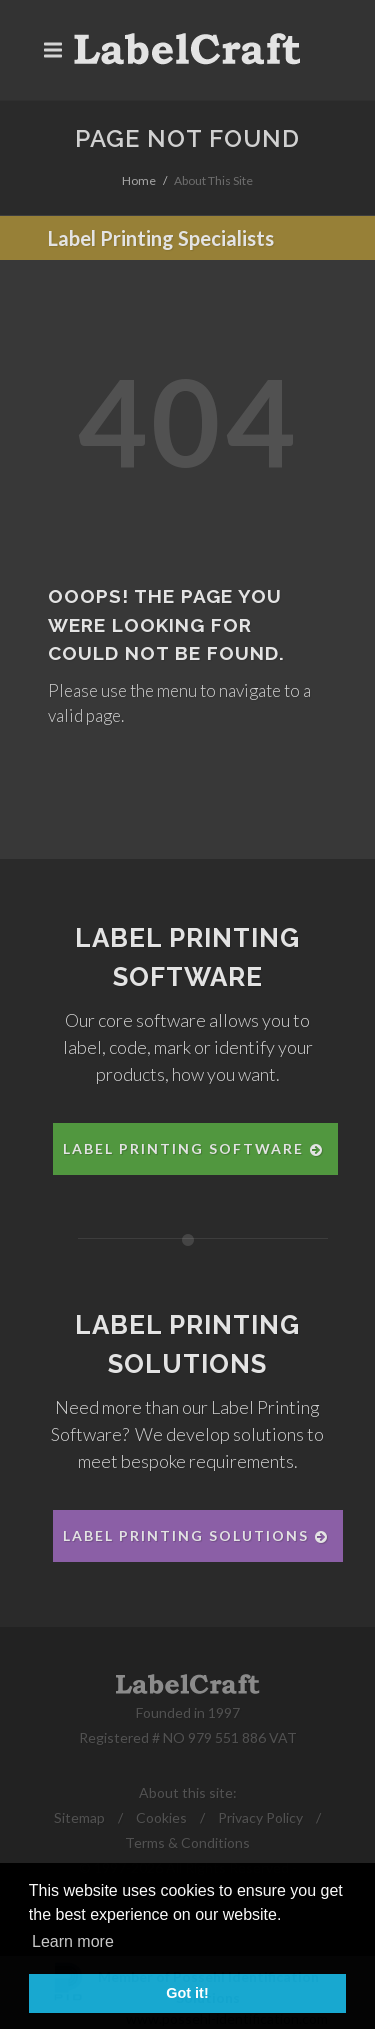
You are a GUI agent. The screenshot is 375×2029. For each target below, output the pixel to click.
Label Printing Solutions (196, 1535)
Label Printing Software (194, 1148)
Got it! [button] (187, 1993)
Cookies (161, 1817)
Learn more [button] (73, 1941)
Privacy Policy (260, 1817)
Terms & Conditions (187, 1842)
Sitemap (79, 1817)
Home (139, 180)
